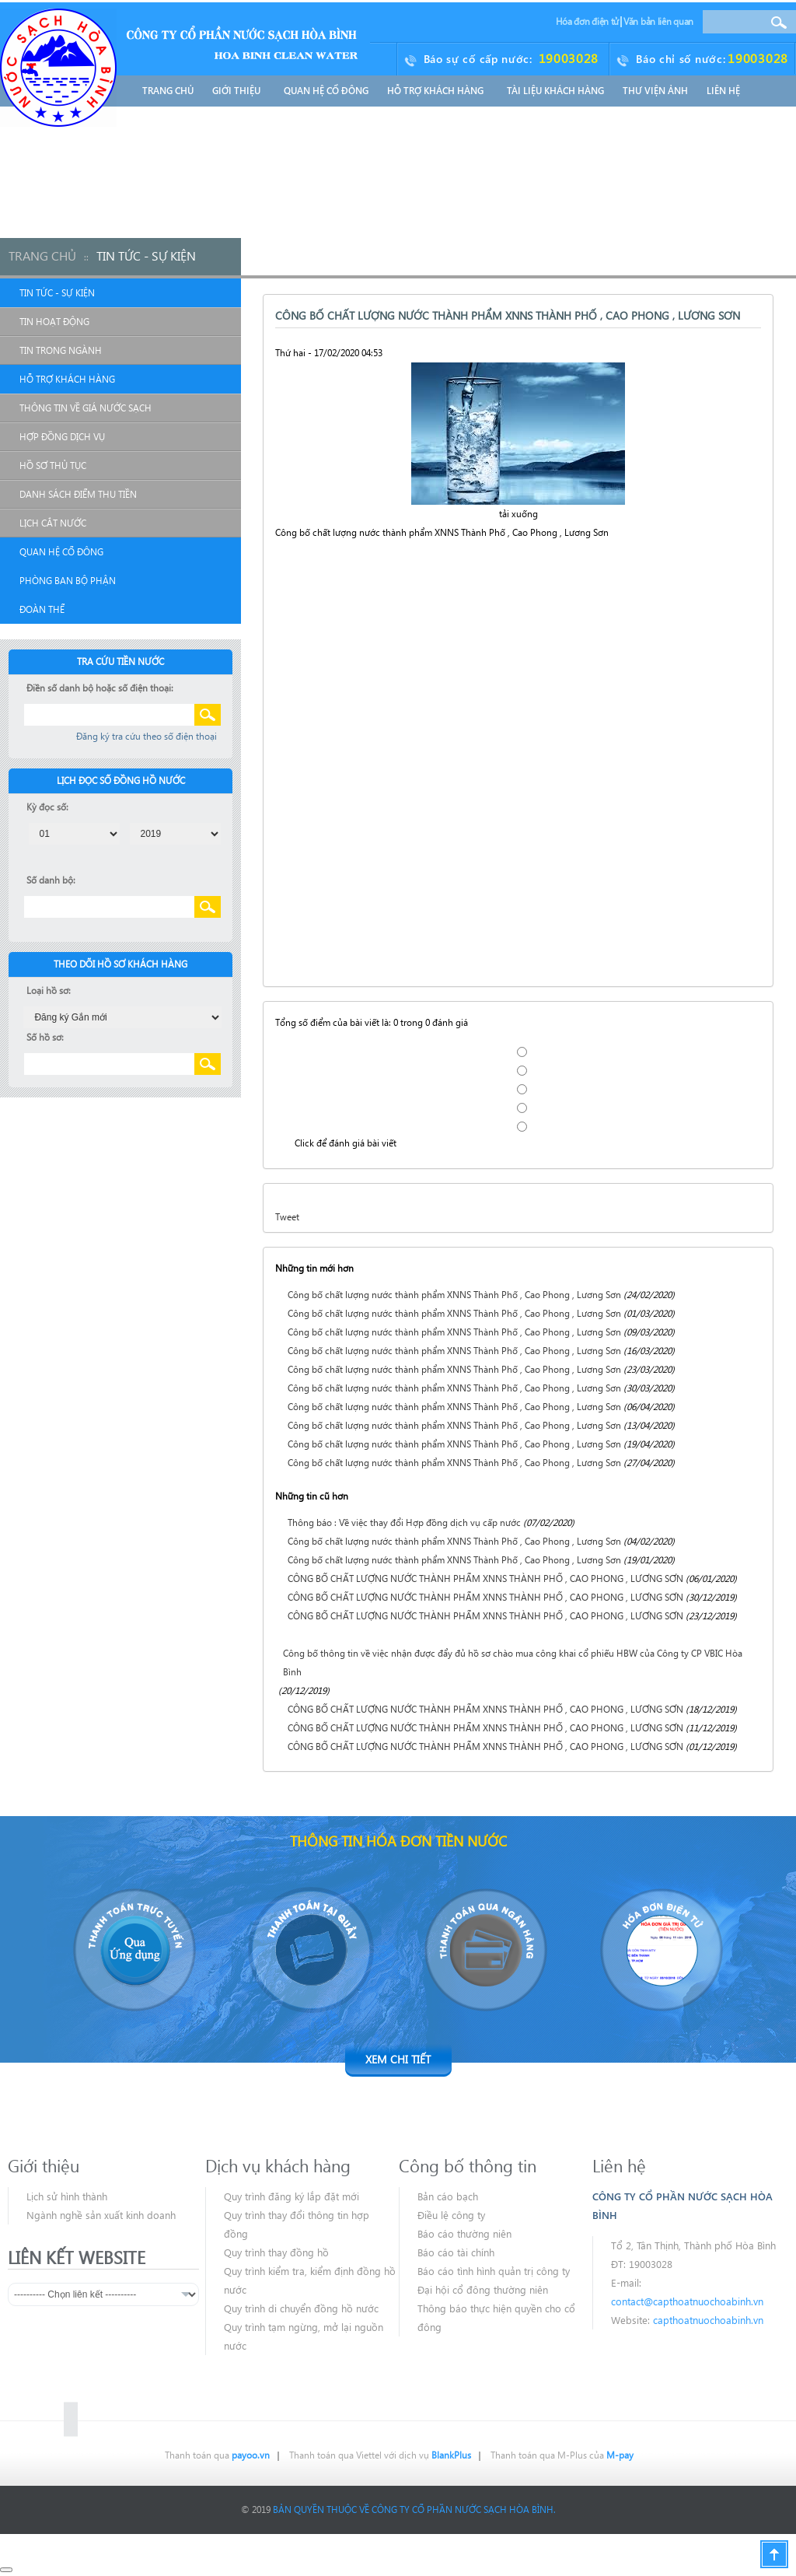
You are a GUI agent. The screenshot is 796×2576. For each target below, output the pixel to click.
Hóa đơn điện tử (588, 21)
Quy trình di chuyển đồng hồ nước (301, 2308)
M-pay (620, 2455)
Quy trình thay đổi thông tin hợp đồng (296, 2224)
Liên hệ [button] (723, 90)
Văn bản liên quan (658, 21)
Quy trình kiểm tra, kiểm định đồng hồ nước (310, 2280)
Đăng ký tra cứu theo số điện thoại (146, 736)
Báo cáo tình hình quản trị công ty (493, 2270)
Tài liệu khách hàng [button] (555, 90)
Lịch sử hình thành (66, 2196)
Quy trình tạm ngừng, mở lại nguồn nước (303, 2336)
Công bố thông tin (467, 2165)
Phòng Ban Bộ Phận (67, 580)
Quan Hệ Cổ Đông (61, 552)
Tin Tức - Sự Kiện (57, 293)
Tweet (287, 1217)
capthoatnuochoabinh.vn (708, 2319)
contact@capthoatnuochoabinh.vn (687, 2301)
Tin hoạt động (54, 321)
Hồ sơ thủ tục (52, 465)
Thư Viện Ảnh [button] (655, 90)
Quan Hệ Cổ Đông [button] (326, 90)
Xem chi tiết (398, 2059)
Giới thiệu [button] (238, 90)
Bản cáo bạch (447, 2196)
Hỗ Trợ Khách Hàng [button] (437, 90)
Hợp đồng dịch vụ (62, 437)
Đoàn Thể (42, 609)
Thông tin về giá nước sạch (85, 408)
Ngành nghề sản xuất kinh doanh (101, 2214)
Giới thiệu (43, 2165)
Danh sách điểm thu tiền (78, 494)
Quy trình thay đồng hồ (276, 2252)
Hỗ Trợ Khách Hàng (67, 379)
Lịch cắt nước (52, 523)
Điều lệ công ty (451, 2214)
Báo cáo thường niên (464, 2233)
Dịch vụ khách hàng (278, 2165)
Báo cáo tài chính (455, 2252)
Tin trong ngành (60, 350)
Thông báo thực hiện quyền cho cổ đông (496, 2317)
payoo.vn (251, 2455)
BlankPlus (451, 2455)
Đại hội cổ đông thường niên (482, 2289)
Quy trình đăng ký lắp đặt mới (291, 2196)
